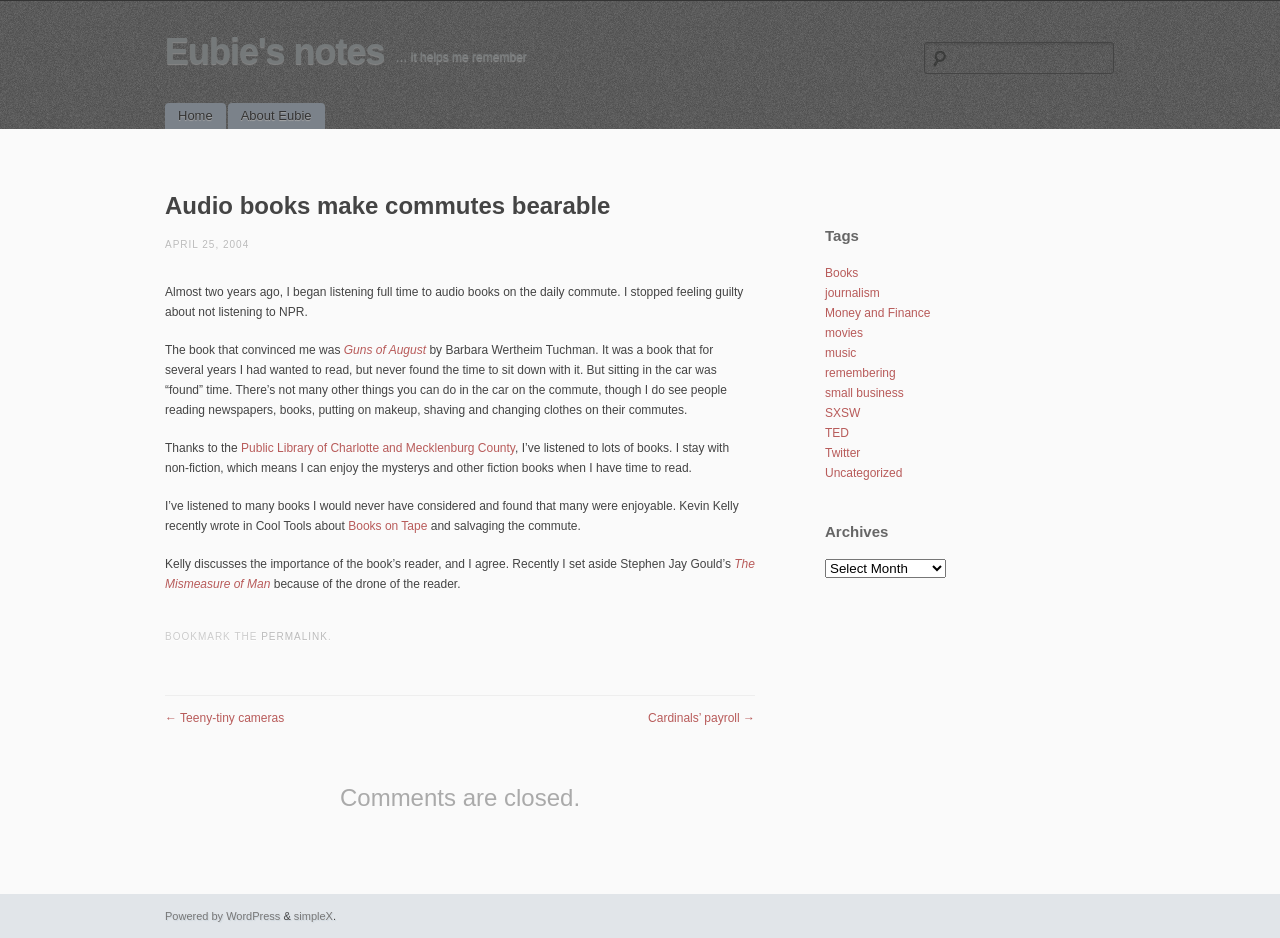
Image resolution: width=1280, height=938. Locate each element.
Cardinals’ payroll (701, 718)
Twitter (842, 453)
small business (864, 393)
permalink (294, 636)
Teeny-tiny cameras (224, 718)
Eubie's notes (275, 51)
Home (195, 115)
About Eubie (276, 115)
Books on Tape (387, 526)
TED (837, 433)
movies (844, 333)
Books (841, 273)
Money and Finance (877, 313)
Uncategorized (863, 473)
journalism (852, 293)
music (840, 353)
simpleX (313, 916)
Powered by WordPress (222, 916)
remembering (860, 373)
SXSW (842, 413)
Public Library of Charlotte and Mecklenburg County (378, 448)
